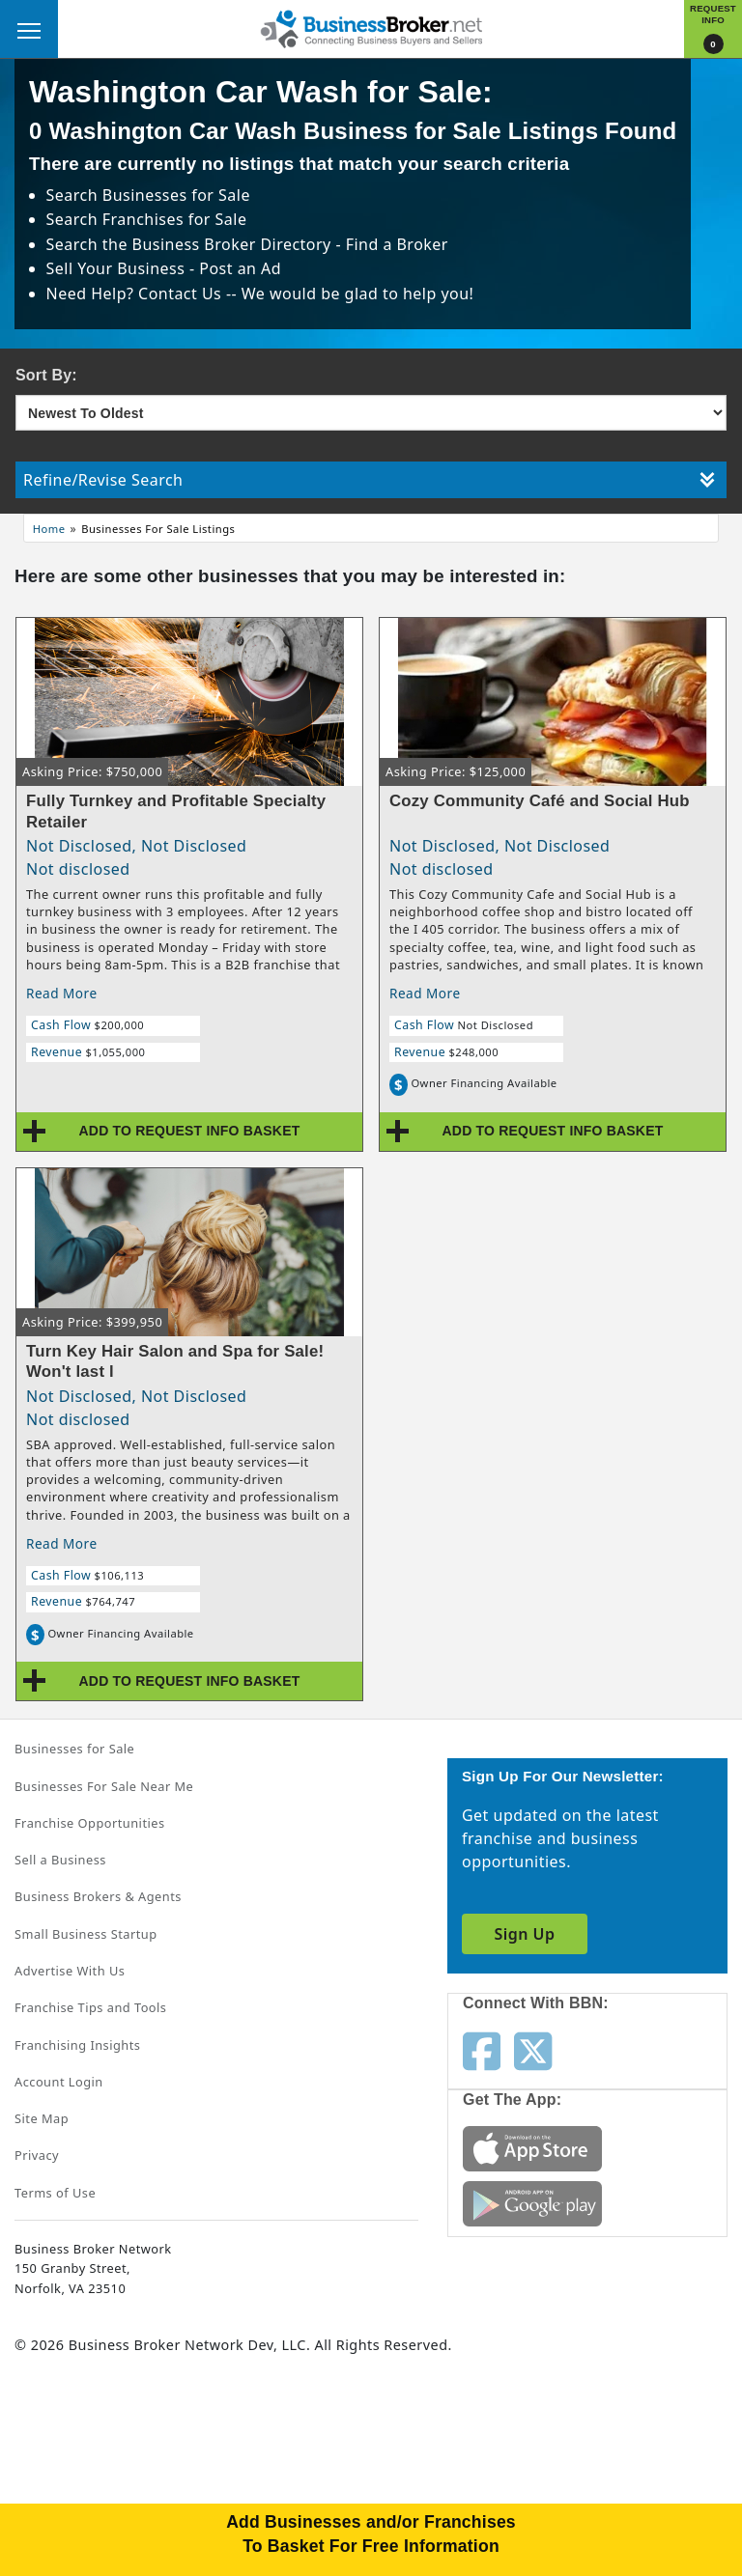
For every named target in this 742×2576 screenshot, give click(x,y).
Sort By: (46, 375)
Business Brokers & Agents (98, 1896)
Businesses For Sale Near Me (103, 1786)
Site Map (41, 2118)
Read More (62, 993)
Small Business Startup (85, 1934)
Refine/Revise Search (369, 479)
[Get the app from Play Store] (532, 2202)
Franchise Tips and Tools (90, 2007)
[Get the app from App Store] (532, 2147)
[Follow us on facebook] (481, 2049)
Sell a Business (60, 1859)
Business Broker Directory (232, 244)
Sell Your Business (117, 268)
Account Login (58, 2081)
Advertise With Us (69, 1970)
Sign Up (524, 1934)
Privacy (36, 2155)
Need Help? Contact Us (136, 293)
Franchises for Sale (174, 219)
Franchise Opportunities (89, 1823)
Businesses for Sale (176, 195)
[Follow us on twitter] (533, 2049)
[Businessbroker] (371, 27)
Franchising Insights (77, 2045)
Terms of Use (55, 2192)
